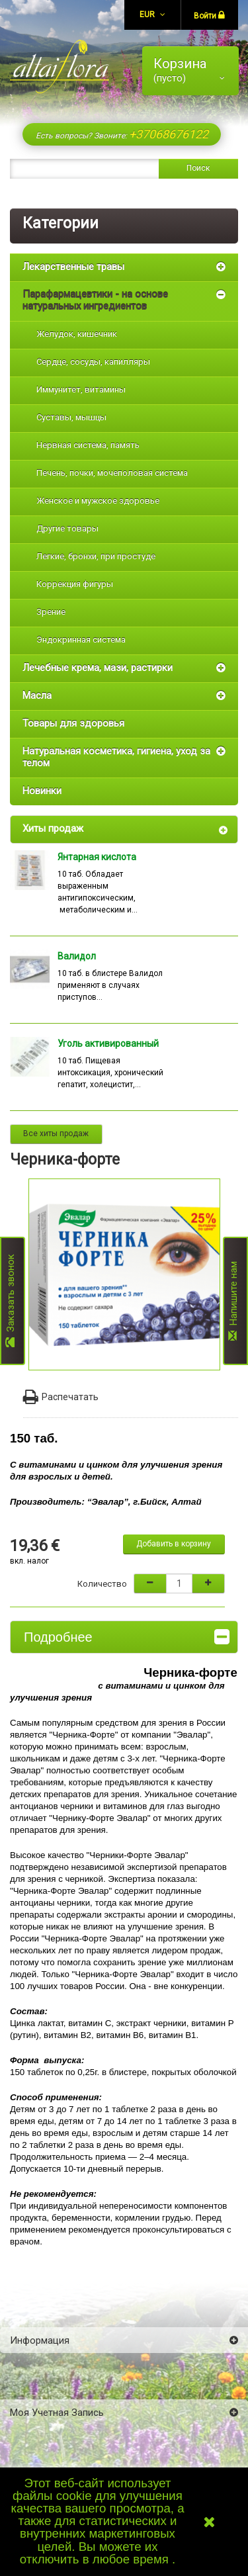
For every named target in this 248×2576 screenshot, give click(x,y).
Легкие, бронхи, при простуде (95, 556)
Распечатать (61, 1397)
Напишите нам (233, 1301)
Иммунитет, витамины (81, 389)
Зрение (50, 612)
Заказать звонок (11, 1300)
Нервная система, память (88, 445)
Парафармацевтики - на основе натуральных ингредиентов (95, 300)
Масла (37, 695)
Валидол (77, 956)
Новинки (42, 791)
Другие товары (67, 528)
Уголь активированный (108, 1043)
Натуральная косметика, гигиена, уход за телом (116, 757)
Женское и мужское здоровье (97, 501)
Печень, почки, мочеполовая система (112, 473)
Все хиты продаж (56, 1133)
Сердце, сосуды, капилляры (93, 362)
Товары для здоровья (73, 723)
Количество (102, 1584)
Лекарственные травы (73, 267)
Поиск (198, 168)
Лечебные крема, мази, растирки (97, 668)
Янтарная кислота (97, 857)
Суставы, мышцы (71, 417)
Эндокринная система (81, 639)
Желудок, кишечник (76, 334)
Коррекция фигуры (74, 584)
